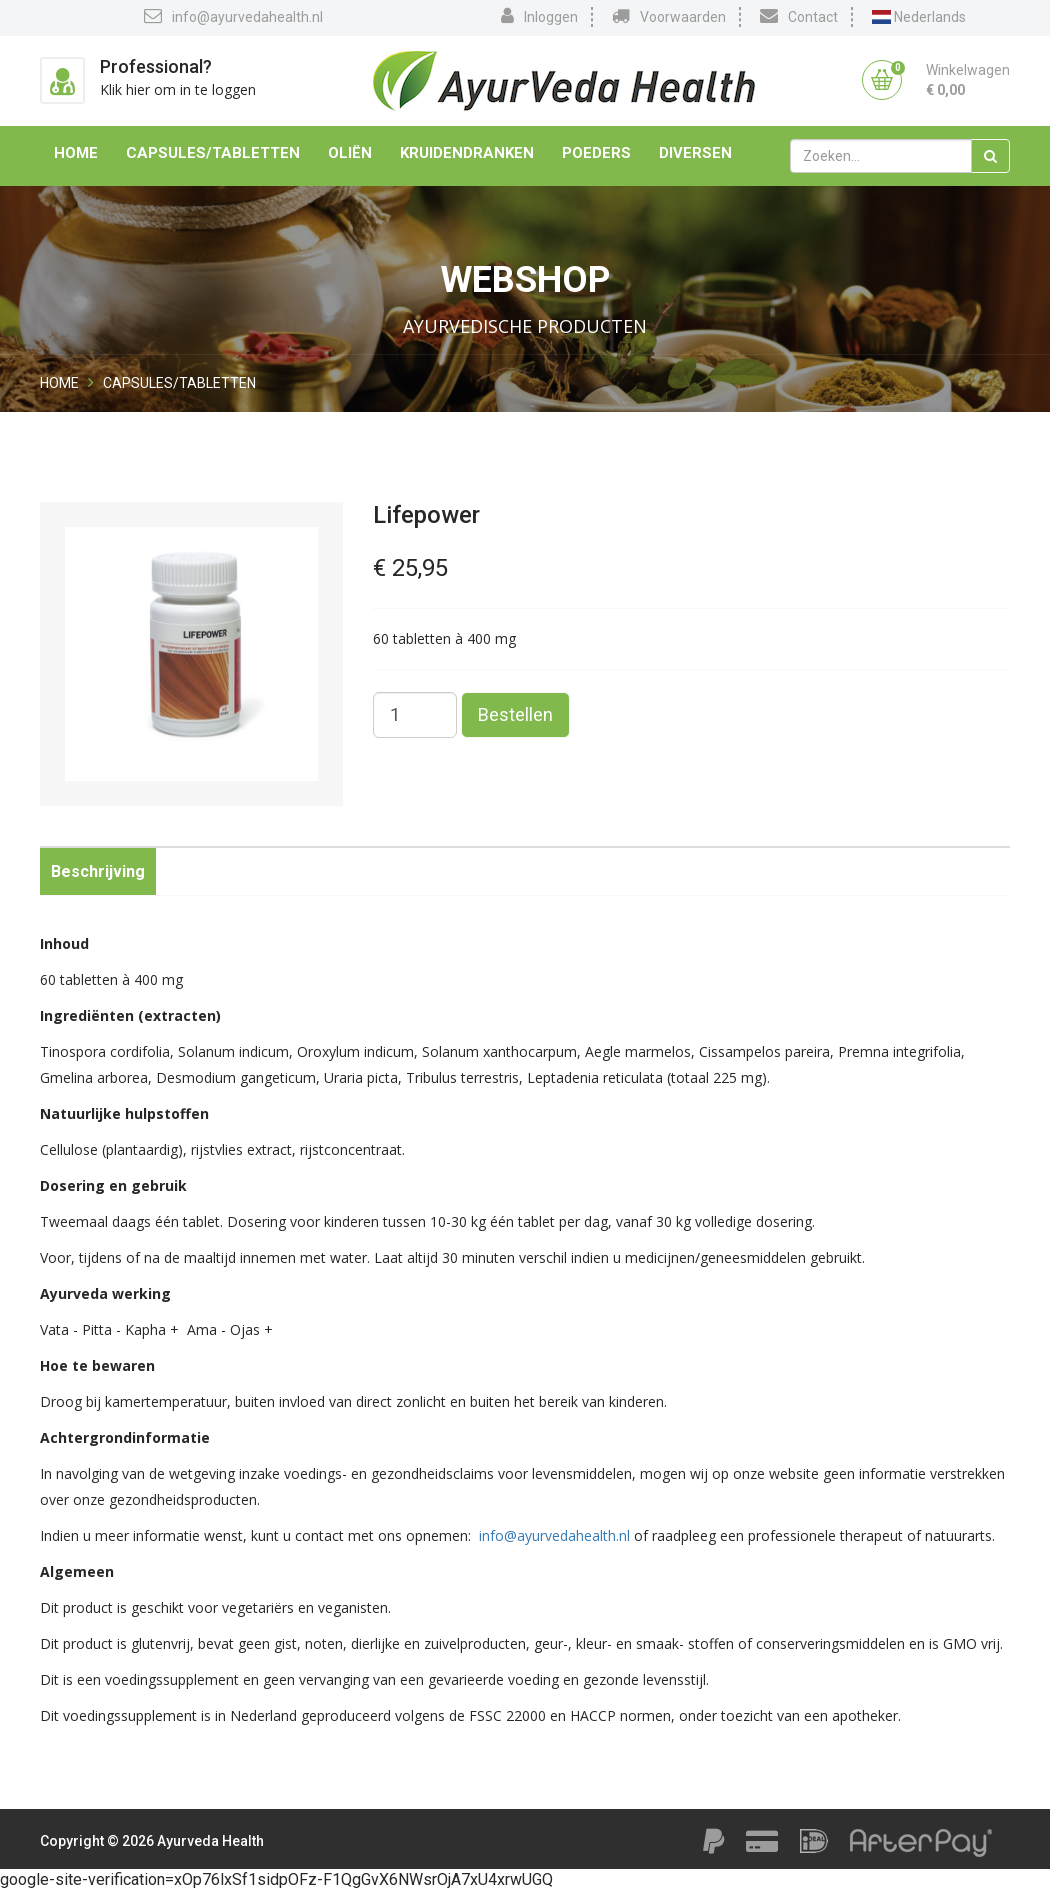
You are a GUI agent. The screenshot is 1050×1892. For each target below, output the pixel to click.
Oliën (350, 153)
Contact (799, 16)
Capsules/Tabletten (213, 153)
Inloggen (539, 16)
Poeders (596, 153)
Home (76, 153)
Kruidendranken (467, 153)
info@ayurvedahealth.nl (233, 16)
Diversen (695, 153)
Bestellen (515, 714)
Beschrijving (98, 871)
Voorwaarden (669, 16)
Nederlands (919, 17)
